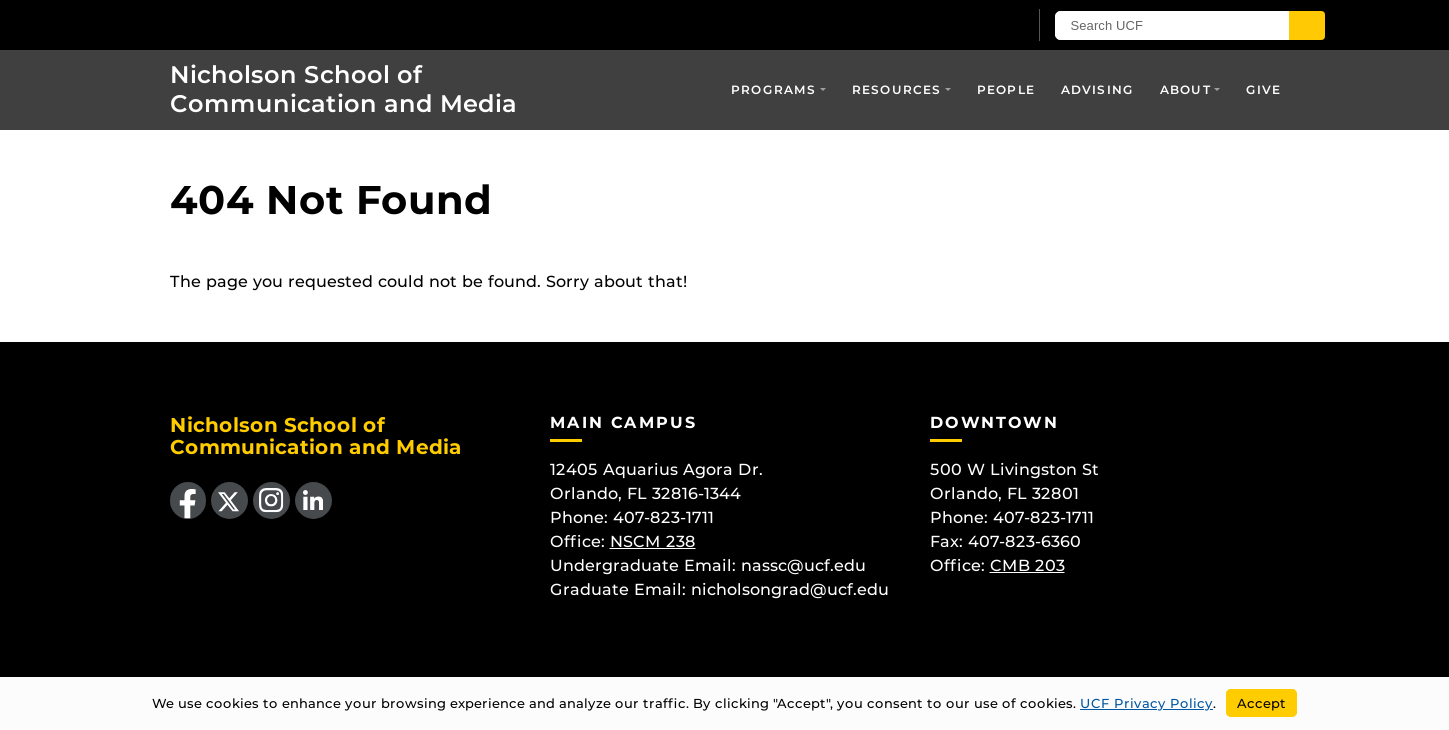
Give (1264, 89)
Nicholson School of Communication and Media (343, 89)
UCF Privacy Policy (1146, 703)
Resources (897, 89)
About (1185, 89)
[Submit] (1307, 25)
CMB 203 (1027, 565)
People (1006, 89)
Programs (774, 89)
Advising (1098, 89)
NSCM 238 (653, 541)
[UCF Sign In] (962, 26)
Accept (1261, 703)
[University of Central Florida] (286, 24)
